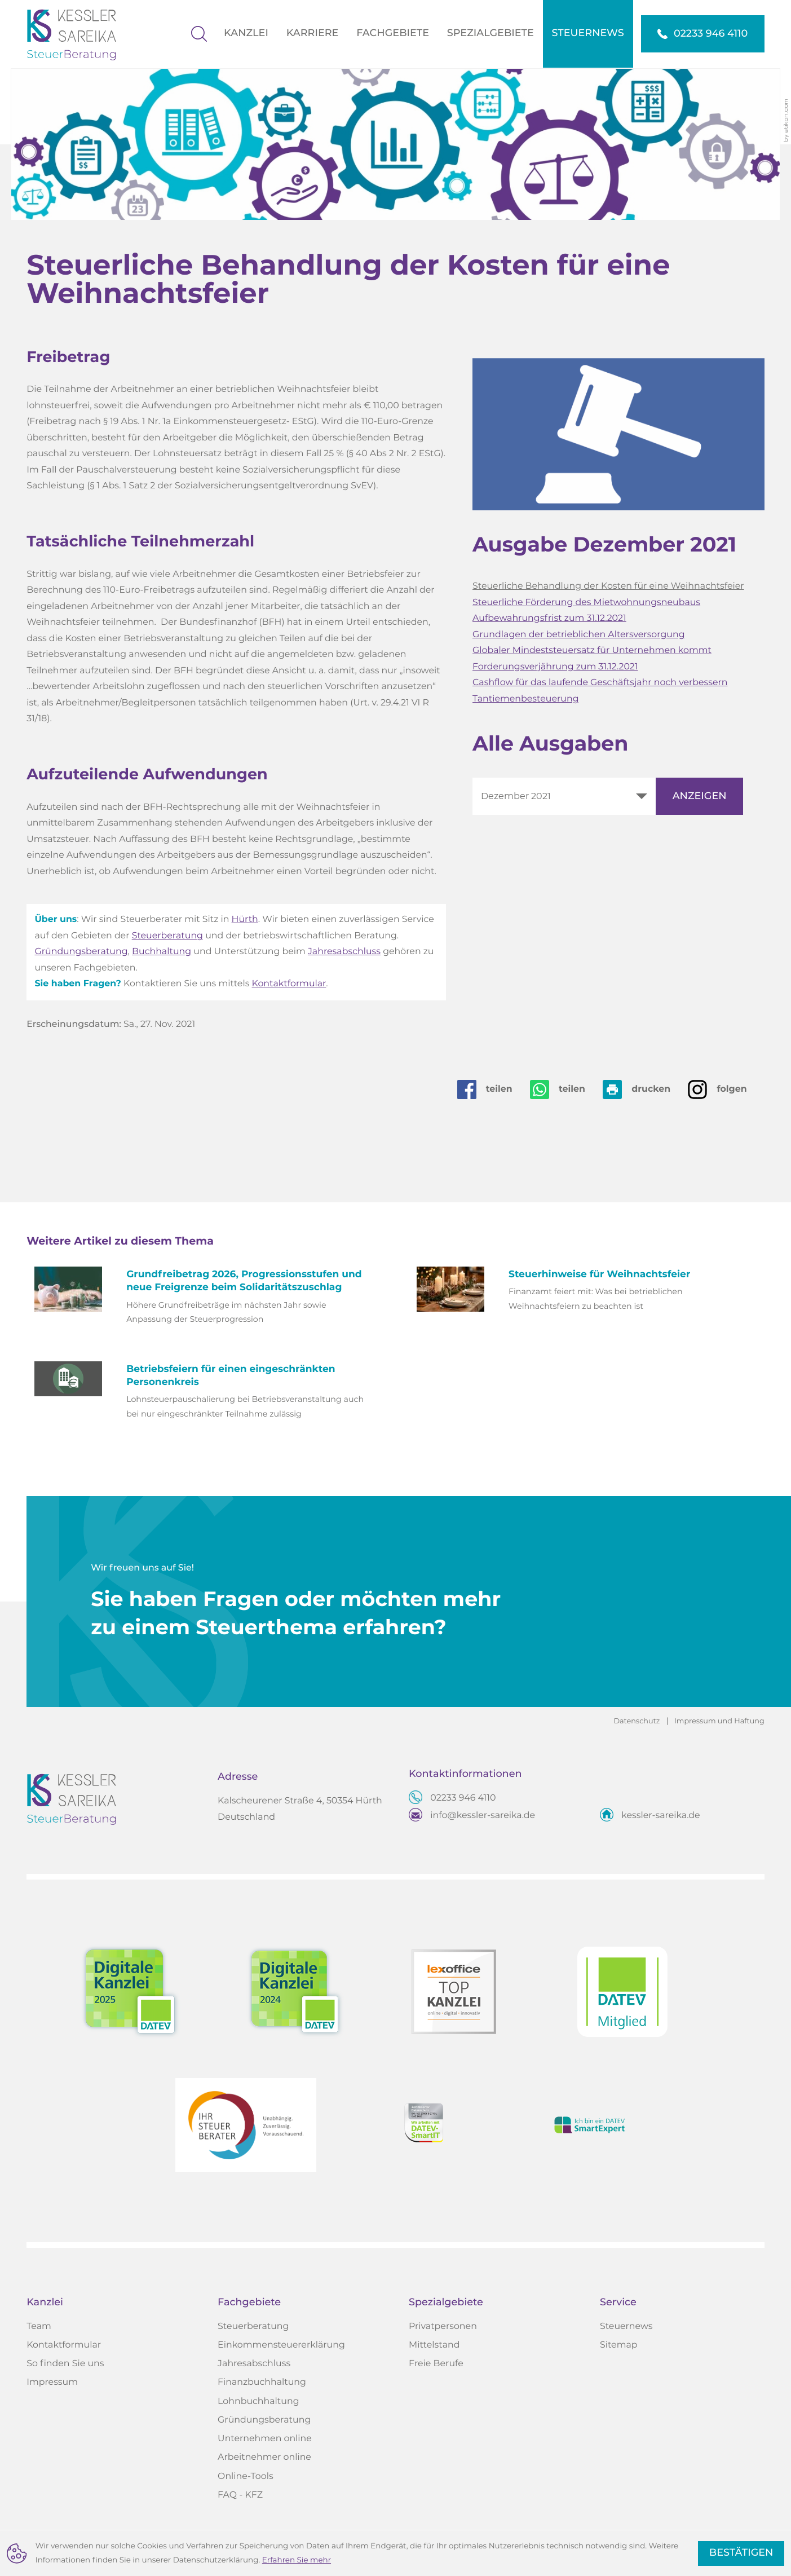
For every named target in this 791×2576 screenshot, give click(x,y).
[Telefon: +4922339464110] (463, 1799)
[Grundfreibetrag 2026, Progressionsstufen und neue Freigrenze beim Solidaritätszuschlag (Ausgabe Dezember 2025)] (204, 1298)
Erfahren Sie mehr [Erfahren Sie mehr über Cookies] (296, 2560)
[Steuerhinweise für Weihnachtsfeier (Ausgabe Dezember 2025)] (587, 1291)
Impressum (52, 2382)
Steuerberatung (167, 936)
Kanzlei (246, 33)
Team (38, 2326)
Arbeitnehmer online (264, 2457)
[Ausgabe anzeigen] (699, 796)
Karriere (312, 33)
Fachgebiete (392, 33)
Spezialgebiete (490, 33)
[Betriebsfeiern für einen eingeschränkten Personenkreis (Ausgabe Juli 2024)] (204, 1392)
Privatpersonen (443, 2326)
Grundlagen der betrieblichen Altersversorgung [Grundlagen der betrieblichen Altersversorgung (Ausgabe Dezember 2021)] (578, 634)
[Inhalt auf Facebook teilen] (493, 1089)
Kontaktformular (289, 984)
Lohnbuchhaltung (258, 2401)
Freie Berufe (436, 2363)
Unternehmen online (265, 2438)
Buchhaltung (161, 951)
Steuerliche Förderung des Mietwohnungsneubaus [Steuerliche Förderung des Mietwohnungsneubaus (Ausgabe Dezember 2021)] (586, 602)
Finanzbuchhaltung (262, 2382)
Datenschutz (636, 1721)
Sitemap (619, 2345)
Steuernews (626, 2326)
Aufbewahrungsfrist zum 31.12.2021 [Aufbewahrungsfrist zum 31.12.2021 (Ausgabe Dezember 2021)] (549, 618)
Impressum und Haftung (719, 1721)
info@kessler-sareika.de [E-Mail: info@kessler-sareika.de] (482, 1815)
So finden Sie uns (65, 2363)
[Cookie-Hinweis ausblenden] (741, 2553)
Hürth (245, 919)
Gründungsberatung (80, 951)
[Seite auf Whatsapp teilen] (566, 1089)
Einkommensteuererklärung (281, 2345)
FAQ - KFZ (240, 2495)
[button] (703, 33)
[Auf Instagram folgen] (726, 1089)
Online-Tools (245, 2476)
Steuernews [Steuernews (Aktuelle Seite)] (588, 33)
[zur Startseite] (80, 34)
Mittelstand (434, 2345)
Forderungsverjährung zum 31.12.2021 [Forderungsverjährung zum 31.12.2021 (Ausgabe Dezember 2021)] (555, 667)
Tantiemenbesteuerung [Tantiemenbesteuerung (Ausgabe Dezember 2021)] (525, 699)
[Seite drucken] (645, 1089)
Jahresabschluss (344, 951)
